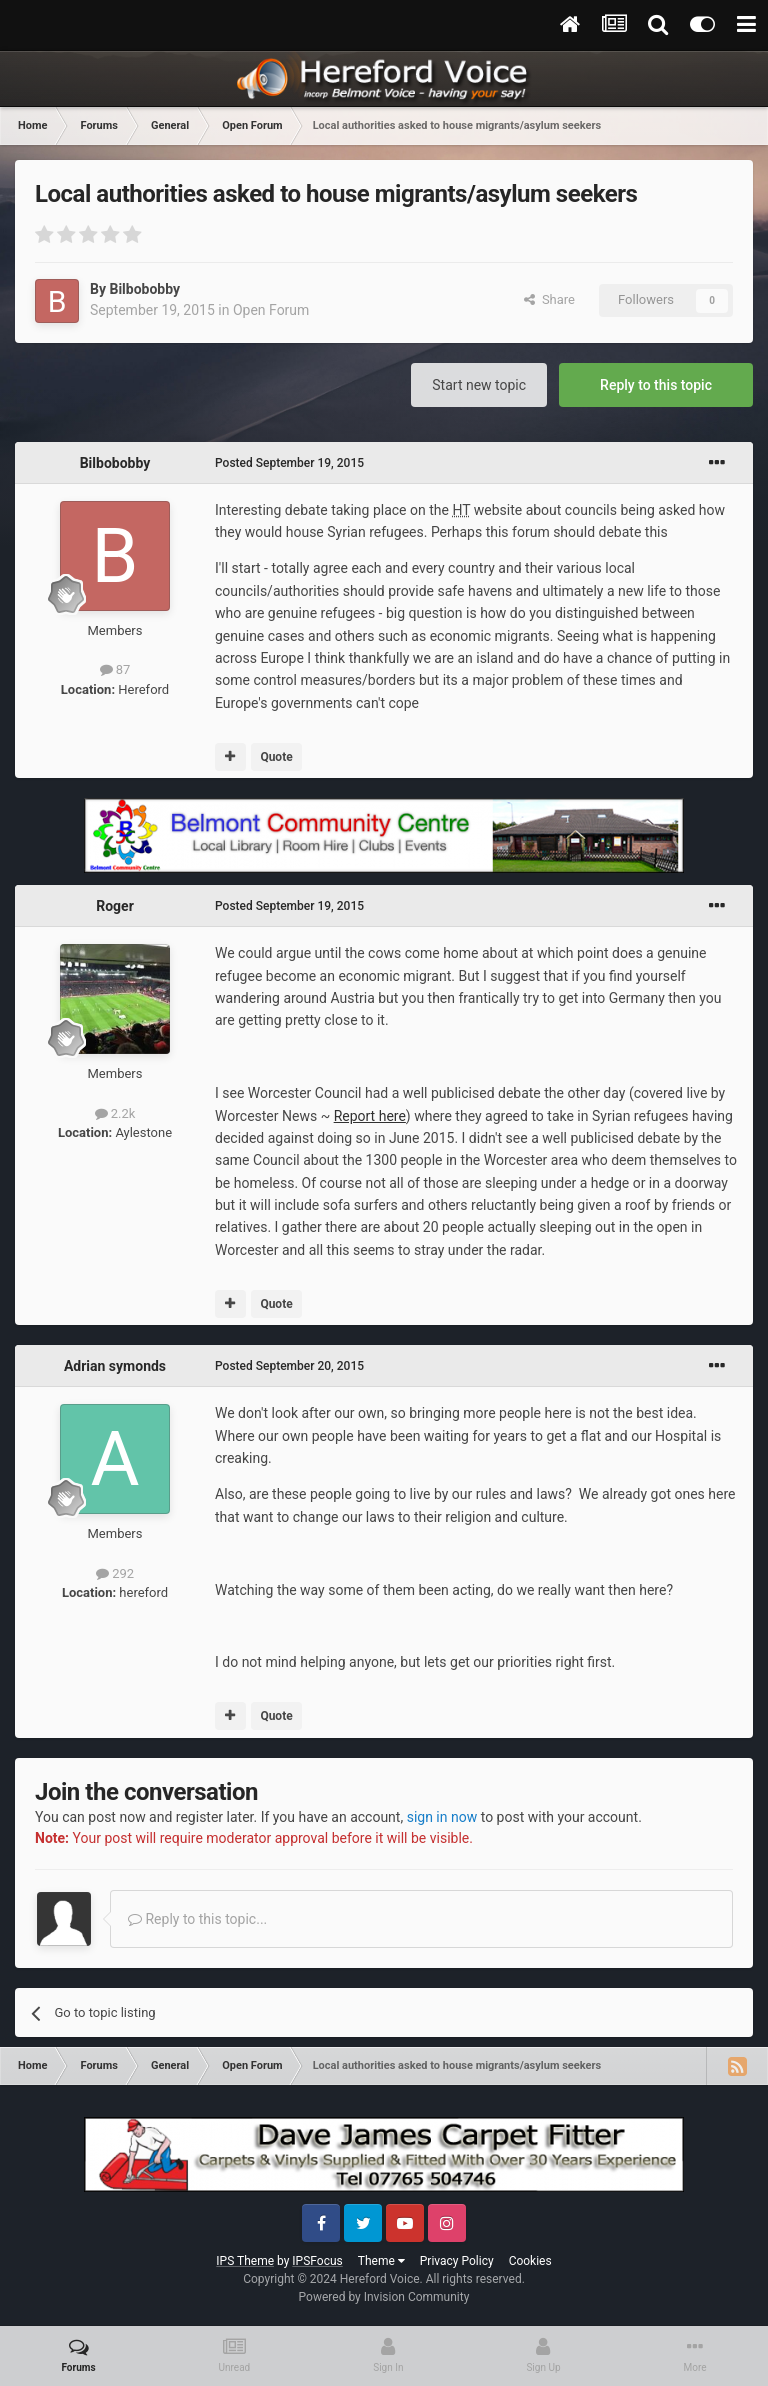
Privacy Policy (457, 2261)
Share (549, 299)
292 (115, 1573)
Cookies (530, 2261)
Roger (115, 906)
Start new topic (479, 385)
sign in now (442, 1817)
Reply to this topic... (197, 1919)
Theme (381, 2261)
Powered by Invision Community (384, 2297)
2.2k (115, 1113)
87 (115, 669)
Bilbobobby (144, 289)
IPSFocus (317, 2261)
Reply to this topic (656, 385)
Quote (276, 757)
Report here (370, 1116)
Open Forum (271, 310)
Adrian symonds (115, 1366)
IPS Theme (245, 2261)
